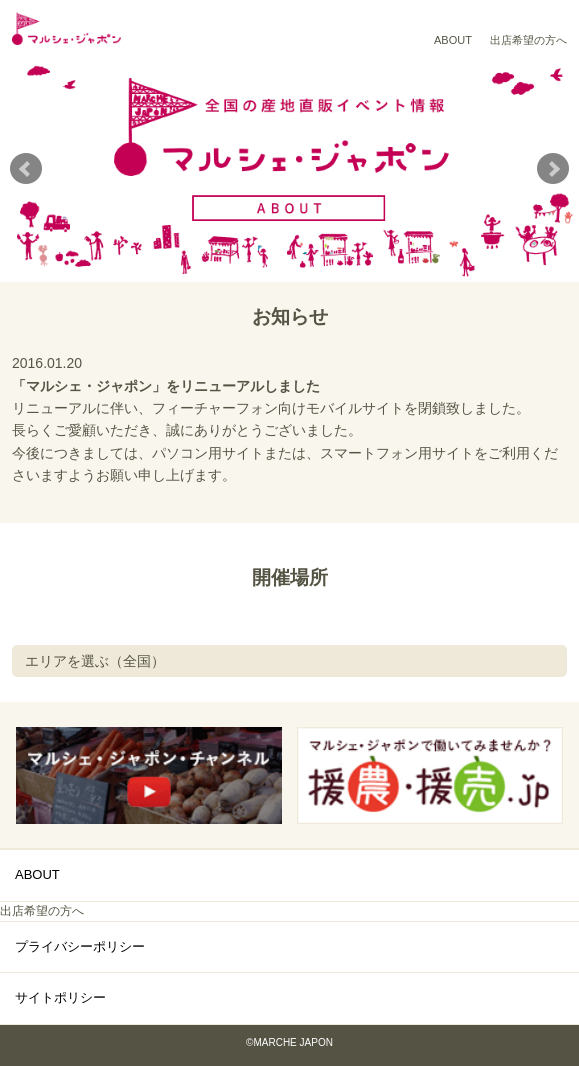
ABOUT (453, 40)
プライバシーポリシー (80, 946)
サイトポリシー (60, 997)
